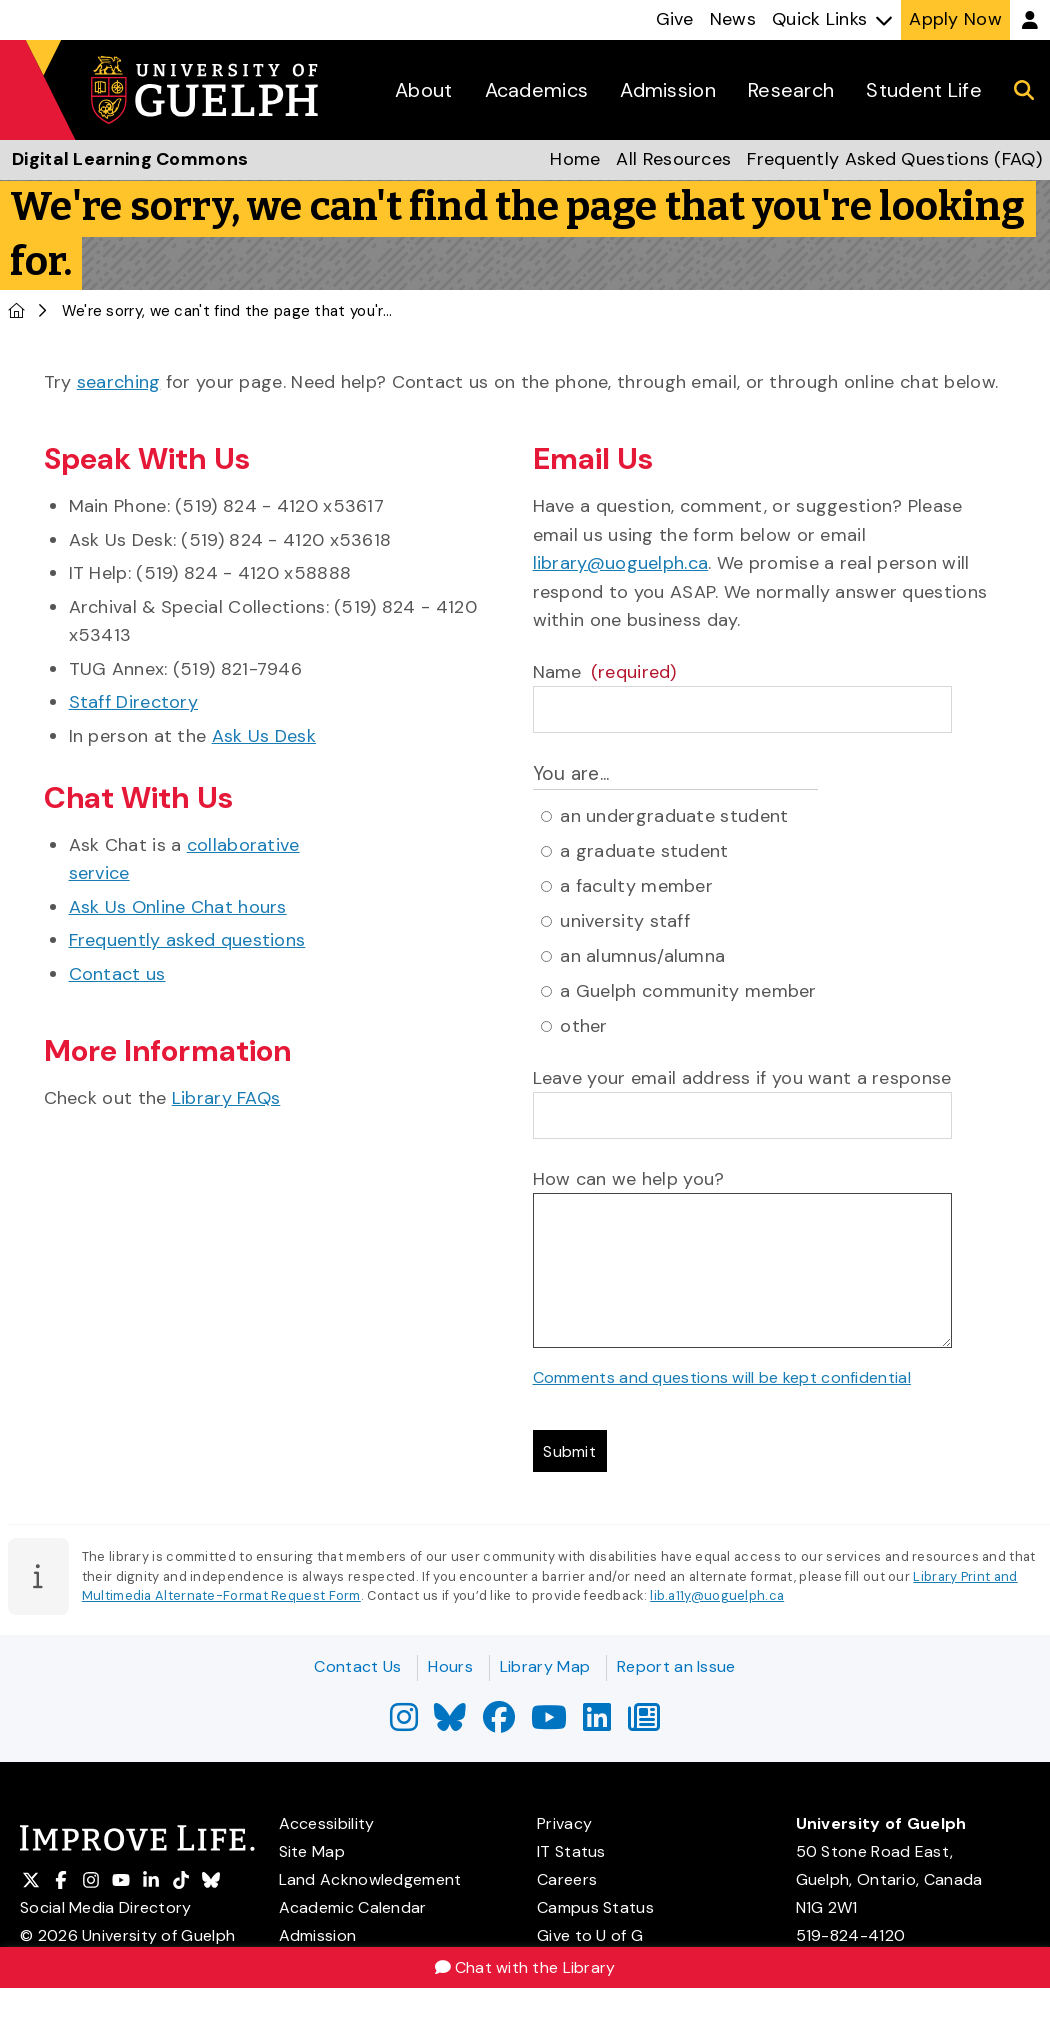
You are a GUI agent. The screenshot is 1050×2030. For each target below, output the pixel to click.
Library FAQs (226, 1098)
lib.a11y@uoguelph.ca (717, 1602)
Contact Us (357, 1666)
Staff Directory (134, 702)
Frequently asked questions (187, 940)
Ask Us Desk (264, 736)
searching (119, 382)
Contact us (117, 974)
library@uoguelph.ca (621, 563)
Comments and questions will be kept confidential (722, 1377)
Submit (576, 1455)
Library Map (545, 1666)
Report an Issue (676, 1666)
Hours (450, 1666)
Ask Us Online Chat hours (178, 907)
